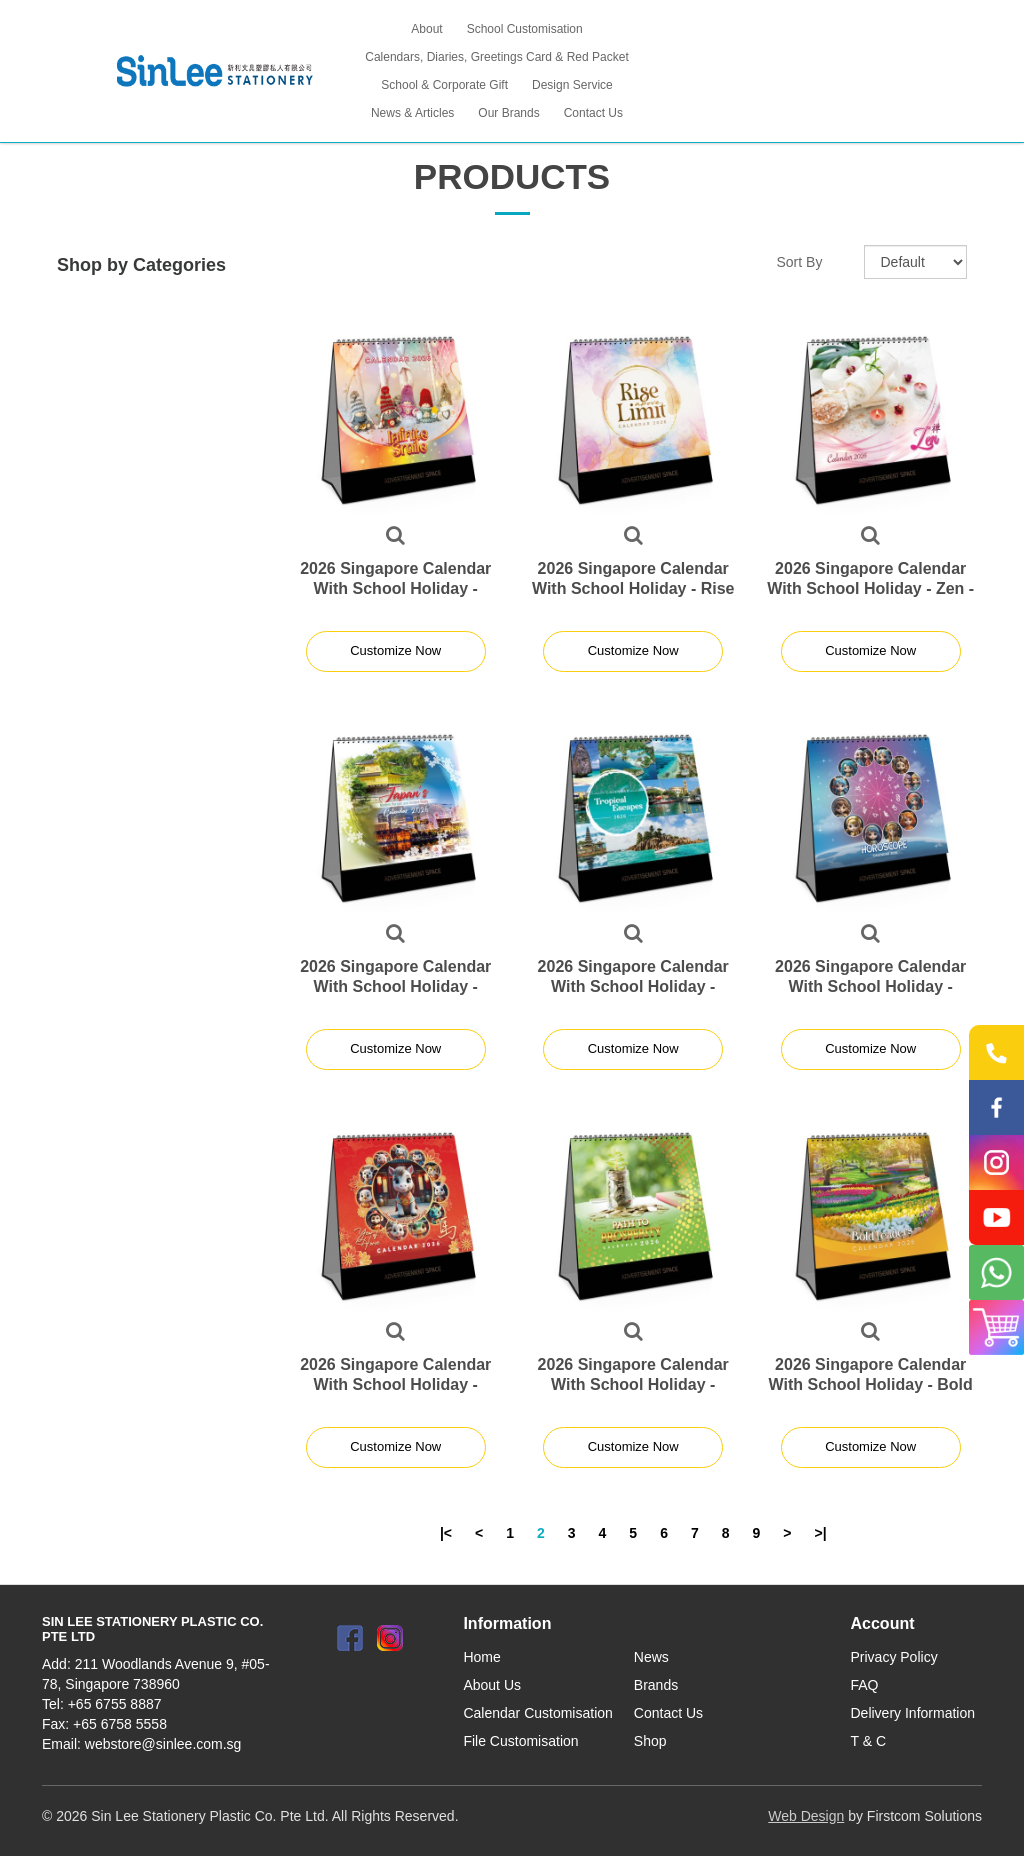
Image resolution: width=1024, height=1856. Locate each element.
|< (446, 1533)
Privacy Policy (894, 1657)
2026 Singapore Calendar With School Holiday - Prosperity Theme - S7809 (633, 1384)
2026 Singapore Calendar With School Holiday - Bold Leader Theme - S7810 (871, 1384)
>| (821, 1533)
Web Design (806, 1816)
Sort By (800, 262)
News (651, 1657)
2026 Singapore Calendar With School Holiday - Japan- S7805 (395, 986)
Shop (650, 1741)
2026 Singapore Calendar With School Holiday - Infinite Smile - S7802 (395, 588)
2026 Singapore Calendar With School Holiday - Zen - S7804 (870, 588)
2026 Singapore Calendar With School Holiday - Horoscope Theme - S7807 (871, 986)
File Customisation (520, 1741)
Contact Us (668, 1713)
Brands (656, 1685)
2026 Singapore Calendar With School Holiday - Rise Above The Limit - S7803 (633, 588)
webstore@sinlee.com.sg (163, 1744)
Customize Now (395, 650)
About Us (492, 1685)
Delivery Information (913, 1713)
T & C (869, 1741)
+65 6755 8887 (115, 1704)
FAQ (865, 1685)
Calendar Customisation (537, 1713)
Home (481, 1657)
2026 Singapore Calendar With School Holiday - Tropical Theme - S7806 (633, 986)
